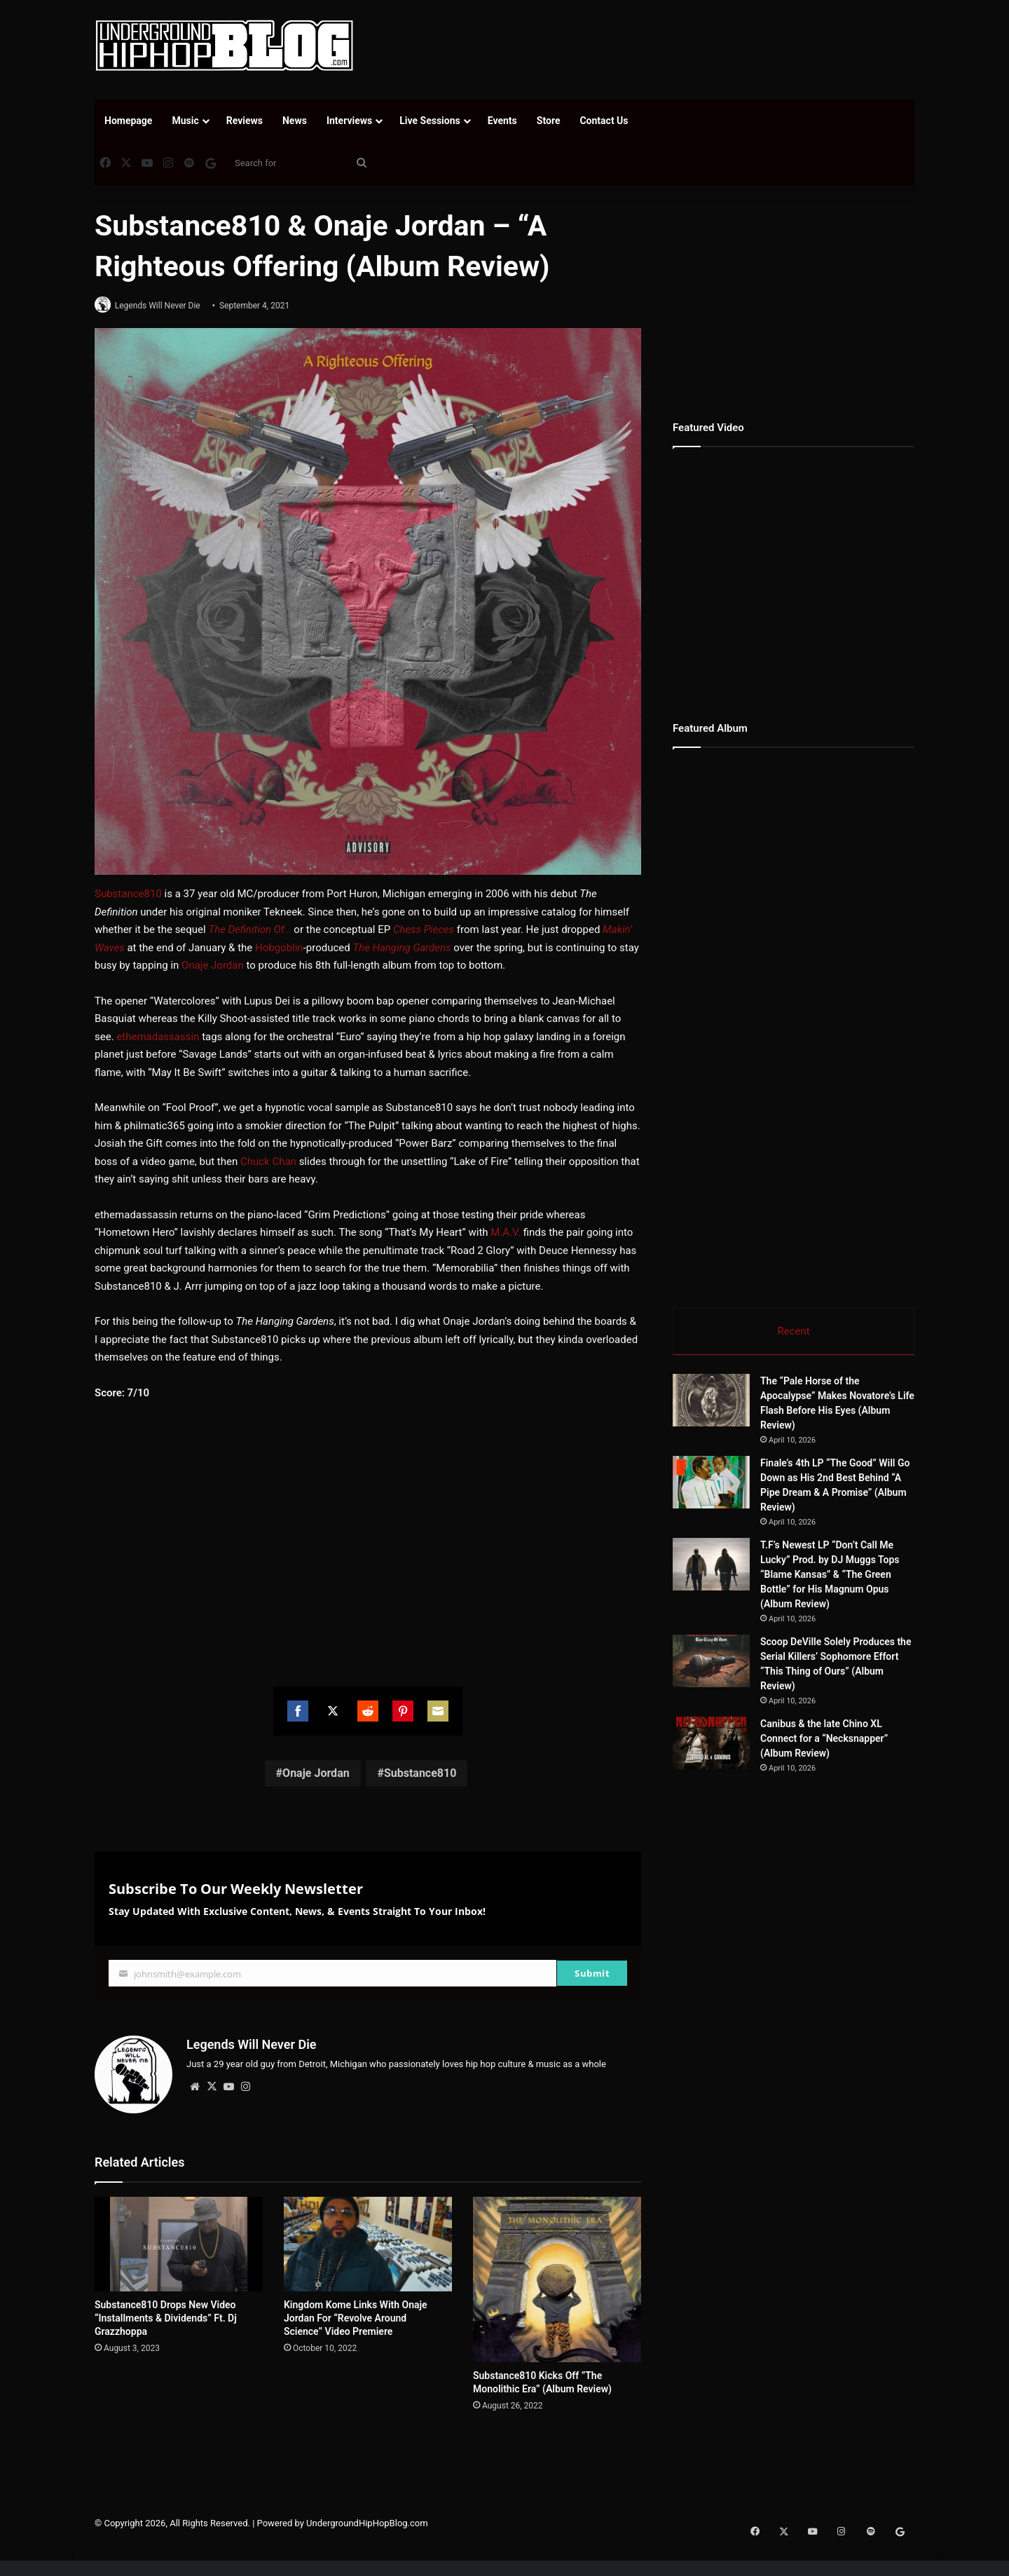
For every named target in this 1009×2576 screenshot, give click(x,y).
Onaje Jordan (212, 966)
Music (185, 120)
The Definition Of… (249, 930)
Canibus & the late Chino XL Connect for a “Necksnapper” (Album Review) (872, 1756)
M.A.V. (505, 1233)
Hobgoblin (279, 948)
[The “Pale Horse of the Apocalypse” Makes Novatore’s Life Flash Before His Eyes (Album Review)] (711, 1403)
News (294, 120)
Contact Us (603, 120)
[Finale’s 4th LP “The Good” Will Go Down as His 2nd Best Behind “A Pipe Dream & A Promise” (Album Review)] (711, 1485)
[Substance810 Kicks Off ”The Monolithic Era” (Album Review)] (557, 2275)
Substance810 (128, 894)
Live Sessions (429, 120)
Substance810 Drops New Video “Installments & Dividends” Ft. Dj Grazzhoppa (166, 2314)
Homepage (128, 120)
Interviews (349, 120)
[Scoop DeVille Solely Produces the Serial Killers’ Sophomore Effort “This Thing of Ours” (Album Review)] (711, 1663)
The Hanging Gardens (401, 948)
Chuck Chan (268, 1162)
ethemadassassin (157, 1037)
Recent (793, 1331)
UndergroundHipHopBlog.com (367, 2519)
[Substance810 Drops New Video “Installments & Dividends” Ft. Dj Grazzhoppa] (179, 2240)
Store (549, 120)
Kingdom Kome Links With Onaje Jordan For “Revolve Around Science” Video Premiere (355, 2314)
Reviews (244, 120)
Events (502, 120)
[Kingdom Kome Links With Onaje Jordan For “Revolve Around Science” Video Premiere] (368, 2240)
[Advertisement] (645, 45)
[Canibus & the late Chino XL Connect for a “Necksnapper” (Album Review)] (750, 1772)
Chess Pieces (423, 930)
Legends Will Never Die (163, 306)
